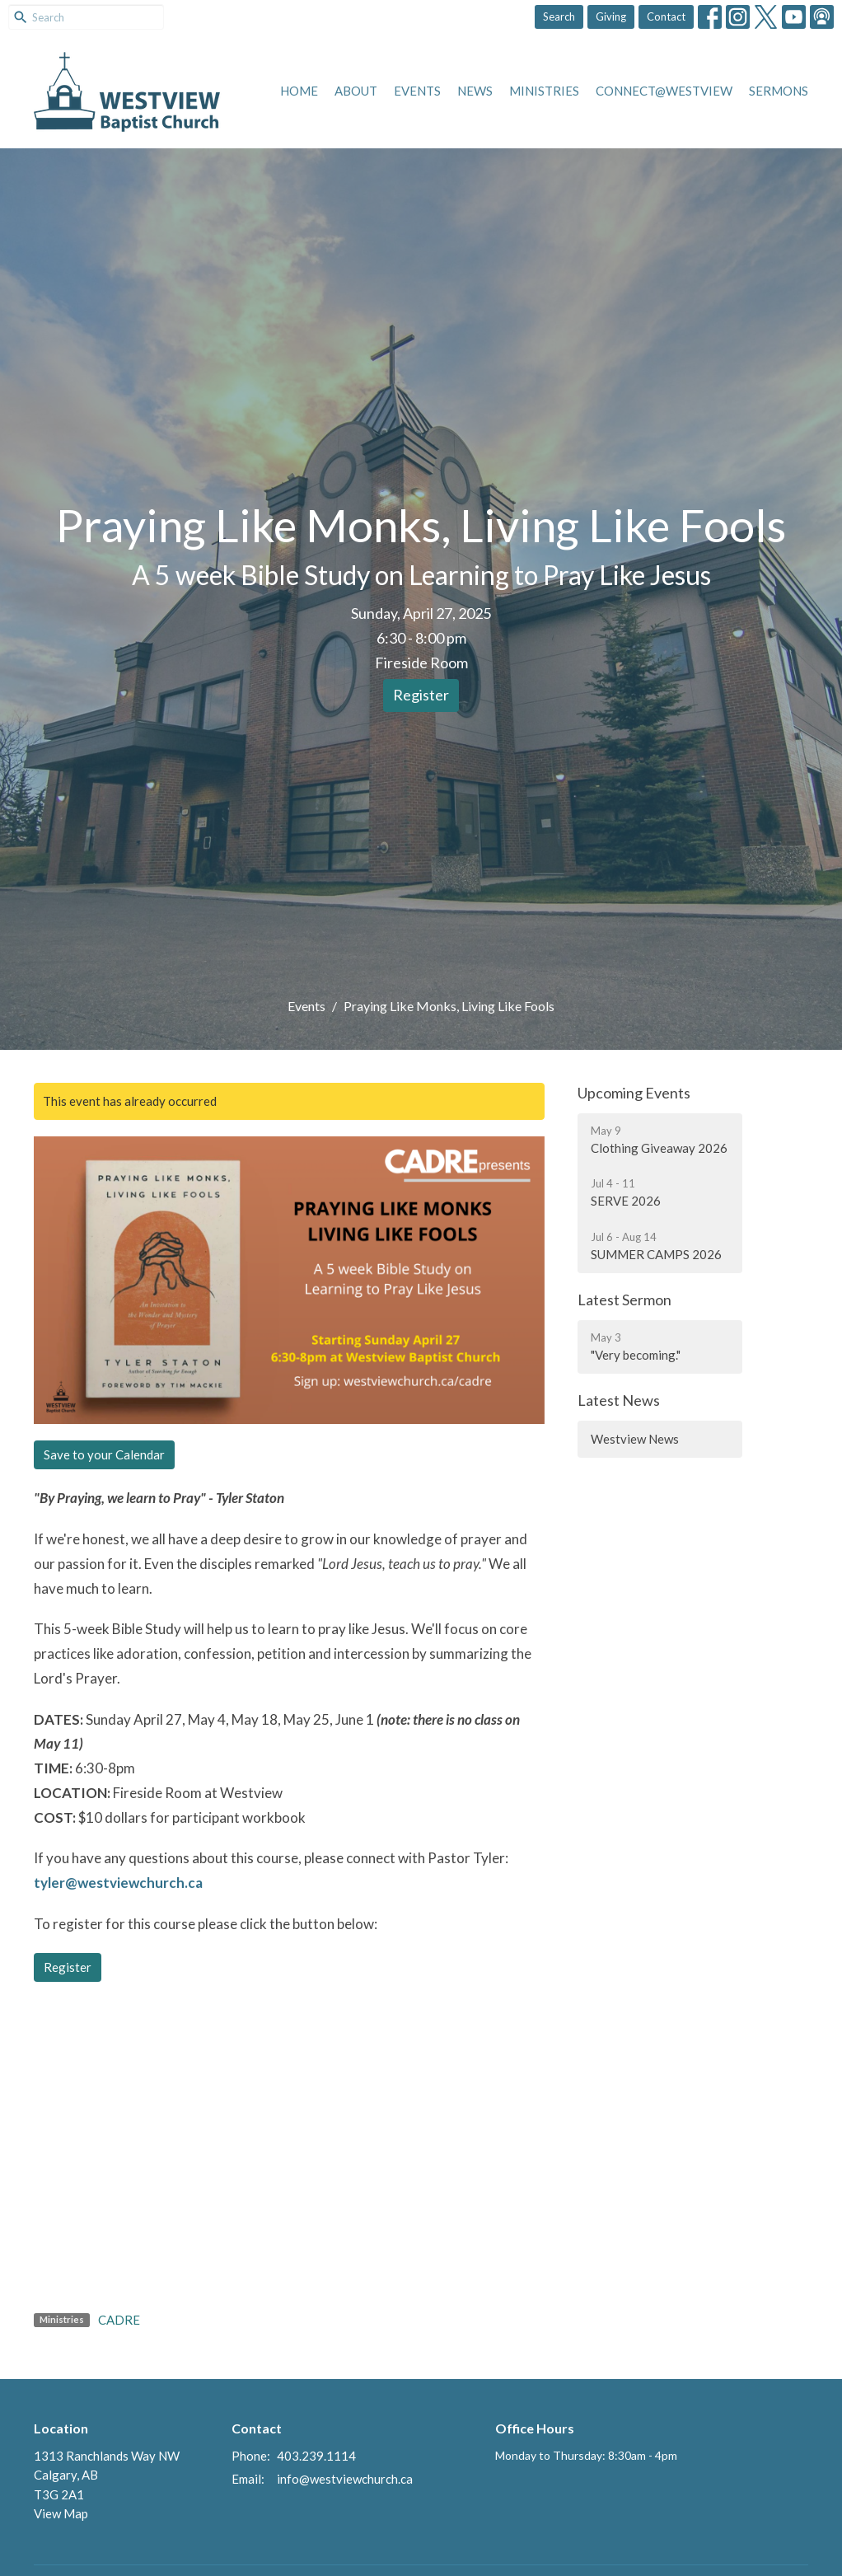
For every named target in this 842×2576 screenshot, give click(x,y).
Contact (666, 16)
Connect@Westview (664, 90)
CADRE (119, 2319)
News (475, 90)
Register (421, 695)
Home (299, 90)
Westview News (635, 1438)
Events (417, 90)
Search (559, 16)
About (355, 90)
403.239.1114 (316, 2455)
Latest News (619, 1400)
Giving (611, 16)
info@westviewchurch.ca (345, 2478)
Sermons (778, 90)
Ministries (544, 90)
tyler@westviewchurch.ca (119, 1882)
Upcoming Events (634, 1093)
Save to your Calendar (104, 1454)
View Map (61, 2513)
